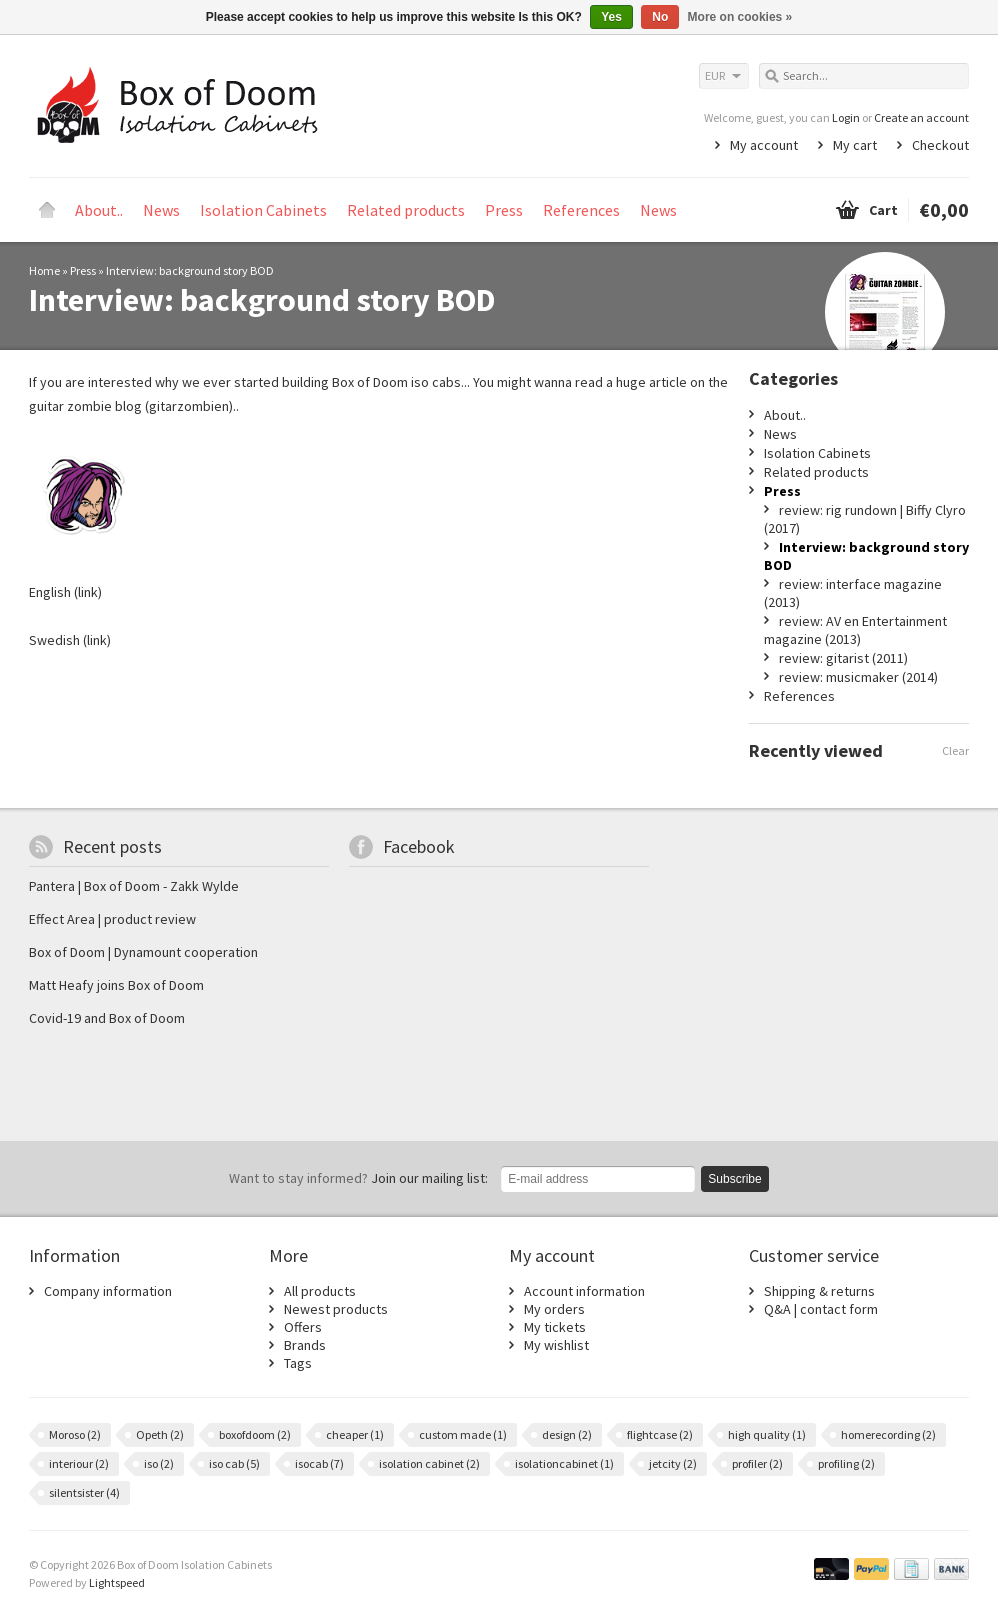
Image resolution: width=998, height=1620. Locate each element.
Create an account (921, 117)
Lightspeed (117, 1582)
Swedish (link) (70, 640)
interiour (79, 1463)
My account (764, 145)
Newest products (336, 1309)
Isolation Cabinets (263, 210)
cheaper (355, 1434)
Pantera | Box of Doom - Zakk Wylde (134, 886)
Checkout (940, 145)
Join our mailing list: (358, 1178)
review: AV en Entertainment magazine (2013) (855, 630)
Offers (303, 1327)
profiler (757, 1463)
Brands (305, 1345)
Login (846, 117)
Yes (611, 17)
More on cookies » (740, 17)
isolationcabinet (564, 1463)
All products (320, 1291)
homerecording (888, 1434)
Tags (298, 1363)
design (567, 1434)
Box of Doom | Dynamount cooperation (143, 952)
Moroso (75, 1434)
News (161, 210)
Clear (955, 750)
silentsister (84, 1492)
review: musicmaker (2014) (858, 677)
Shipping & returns (819, 1291)
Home (47, 210)
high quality (767, 1434)
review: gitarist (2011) (843, 658)
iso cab (234, 1463)
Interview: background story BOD (190, 270)
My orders (554, 1309)
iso (159, 1463)
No (660, 17)
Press (504, 210)
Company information (108, 1291)
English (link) (65, 592)
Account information (584, 1291)
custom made (463, 1434)
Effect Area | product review (112, 919)
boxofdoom (255, 1434)
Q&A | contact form (821, 1309)
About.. (99, 210)
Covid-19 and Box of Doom (107, 1018)
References (581, 210)
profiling (846, 1463)
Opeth (160, 1434)
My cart (855, 145)
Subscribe (734, 1179)
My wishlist (556, 1345)
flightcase (660, 1434)
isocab (319, 1463)
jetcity (673, 1463)
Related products (406, 210)
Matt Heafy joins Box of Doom (116, 985)
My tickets (555, 1327)
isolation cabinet (429, 1463)
